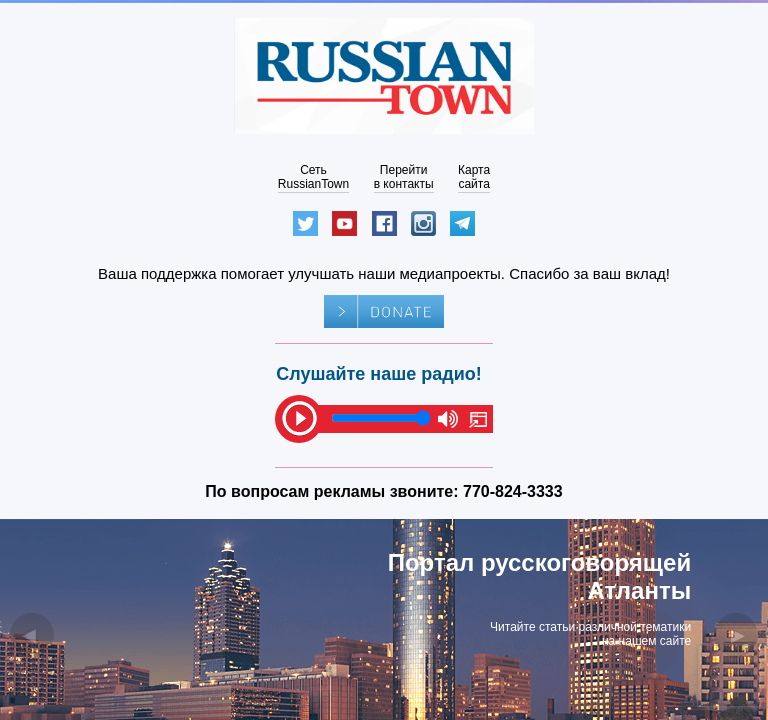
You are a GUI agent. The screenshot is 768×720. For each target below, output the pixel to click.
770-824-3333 (513, 491)
